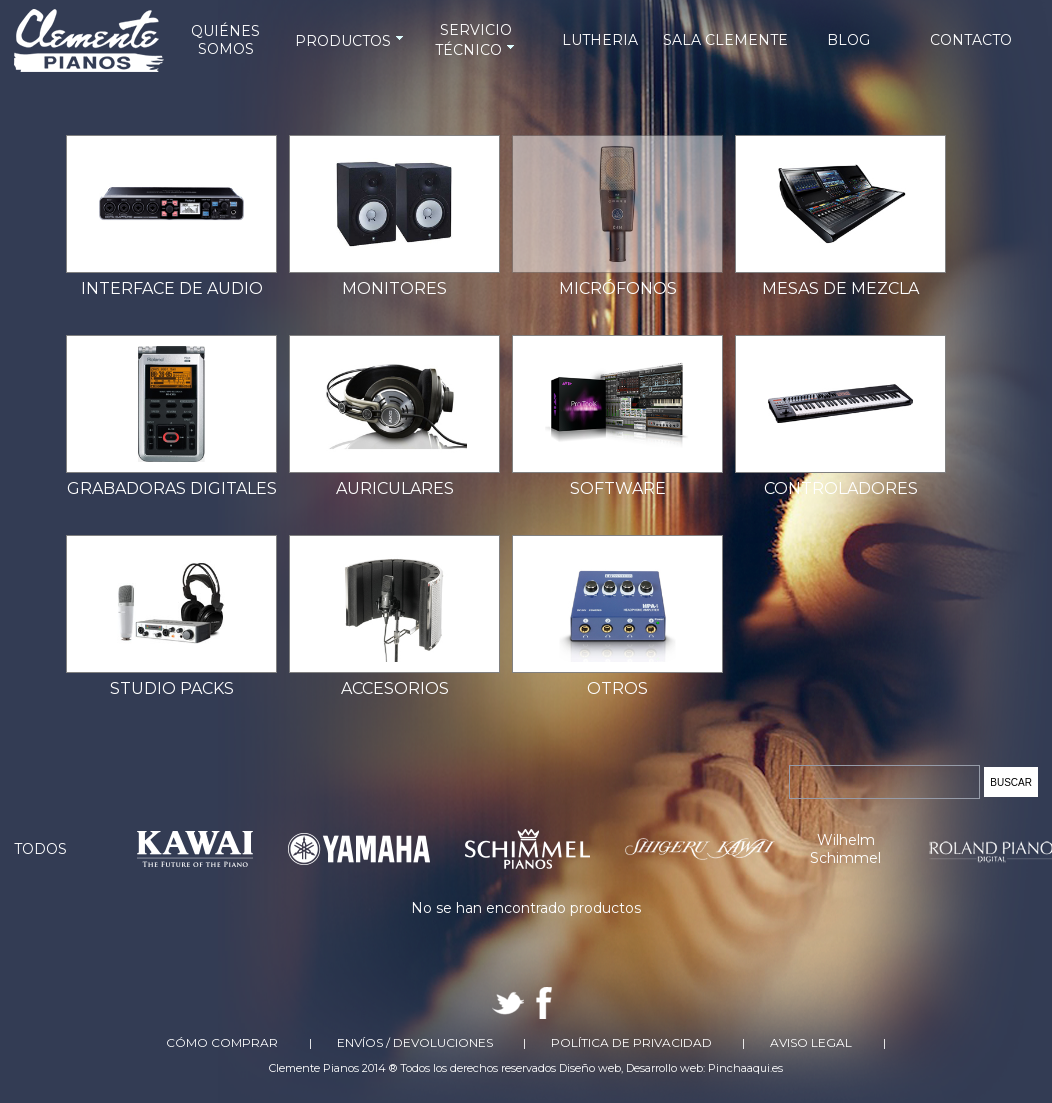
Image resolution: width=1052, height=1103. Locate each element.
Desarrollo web (664, 1068)
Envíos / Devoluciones (415, 1042)
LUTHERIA (600, 40)
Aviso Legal (811, 1042)
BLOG (848, 40)
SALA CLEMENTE (725, 40)
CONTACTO (971, 40)
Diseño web (590, 1068)
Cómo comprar (222, 1042)
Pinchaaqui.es (745, 1068)
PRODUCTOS (351, 41)
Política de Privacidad (631, 1042)
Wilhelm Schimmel (845, 849)
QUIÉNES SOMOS (225, 40)
